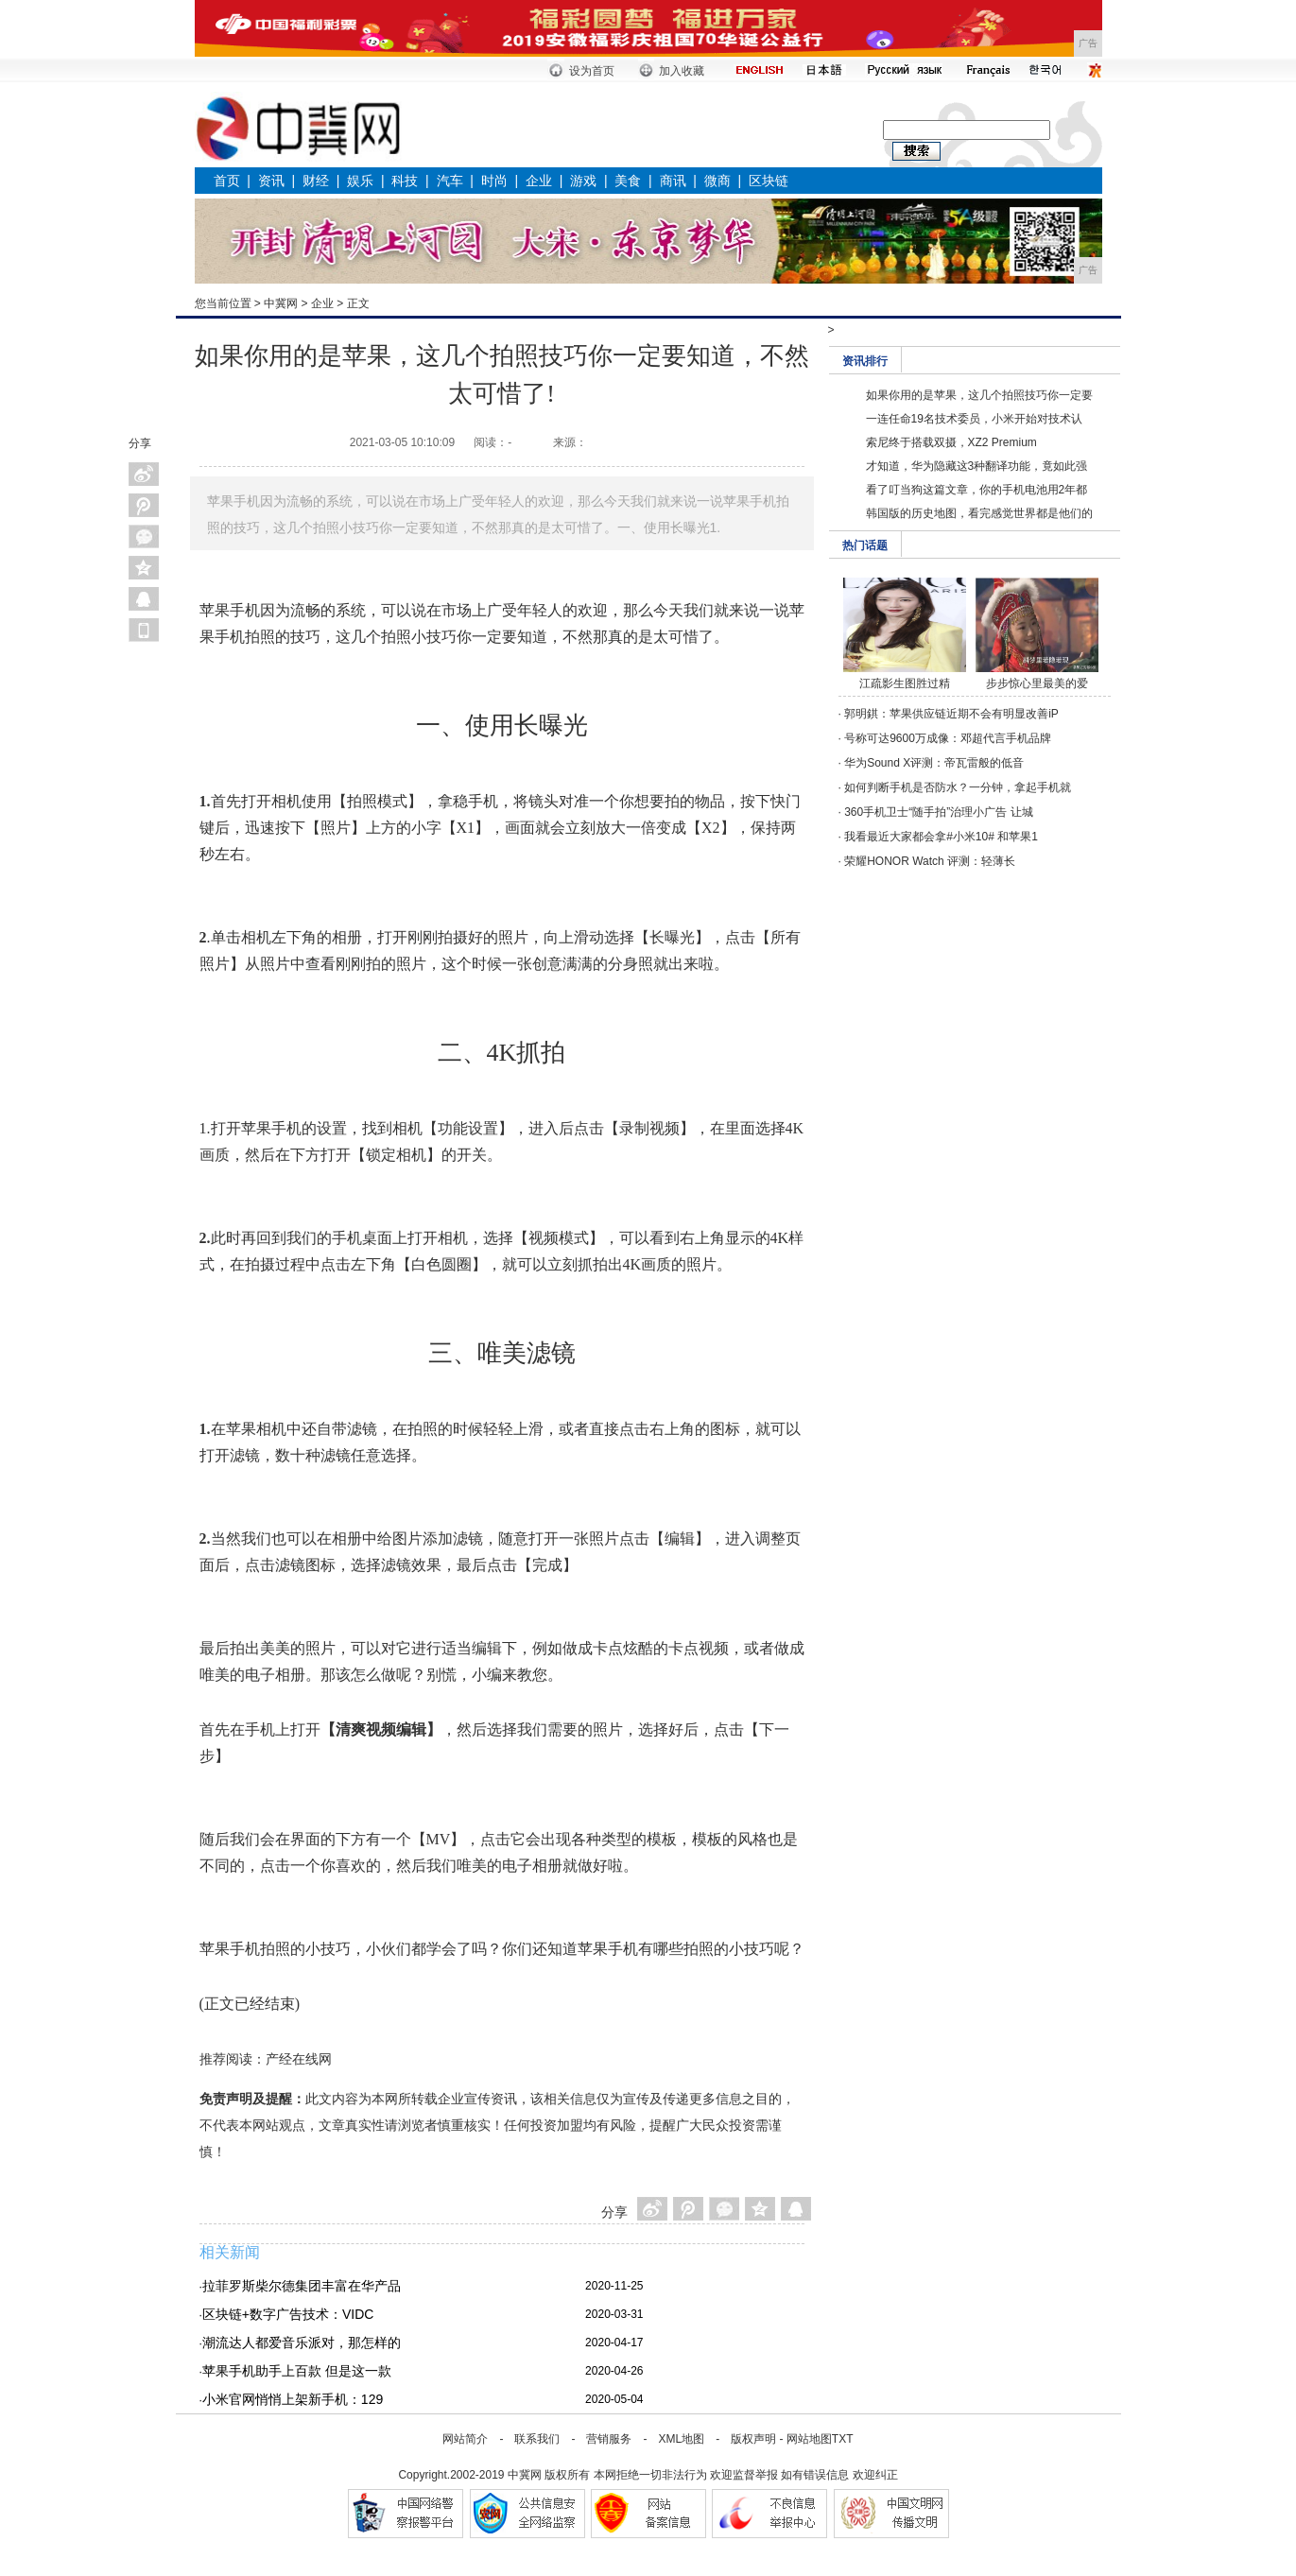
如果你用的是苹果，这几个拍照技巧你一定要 (979, 395)
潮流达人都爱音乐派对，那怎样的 (301, 2342)
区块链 (768, 180)
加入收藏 (681, 71)
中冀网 (281, 303)
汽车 (450, 180)
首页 (227, 180)
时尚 (494, 180)
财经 (315, 180)
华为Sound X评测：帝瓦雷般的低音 (934, 762)
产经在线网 (299, 2058)
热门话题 (865, 545)
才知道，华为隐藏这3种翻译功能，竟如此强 (977, 466)
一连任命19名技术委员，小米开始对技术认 (974, 418)
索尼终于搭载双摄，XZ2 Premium (951, 442)
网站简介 (465, 2439)
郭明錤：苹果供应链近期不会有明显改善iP (951, 713)
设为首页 (591, 71)
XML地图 (681, 2439)
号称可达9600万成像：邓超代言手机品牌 (947, 738)
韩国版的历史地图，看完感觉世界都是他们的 (979, 513)
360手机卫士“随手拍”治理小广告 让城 (938, 812)
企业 (539, 180)
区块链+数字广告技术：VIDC (288, 2314)
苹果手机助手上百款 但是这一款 (296, 2370)
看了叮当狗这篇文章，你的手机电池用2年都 (977, 489)
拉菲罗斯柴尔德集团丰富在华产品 (301, 2285)
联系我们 (537, 2439)
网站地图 (809, 2439)
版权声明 (753, 2439)
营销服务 (608, 2439)
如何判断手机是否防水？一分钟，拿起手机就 (957, 787)
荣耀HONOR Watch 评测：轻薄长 (929, 861)
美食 (627, 180)
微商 (717, 180)
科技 (404, 180)
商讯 (673, 180)
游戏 (583, 180)
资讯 (271, 180)
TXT (843, 2439)
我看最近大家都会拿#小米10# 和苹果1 (941, 836)
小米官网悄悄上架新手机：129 (292, 2399)
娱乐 (360, 180)
